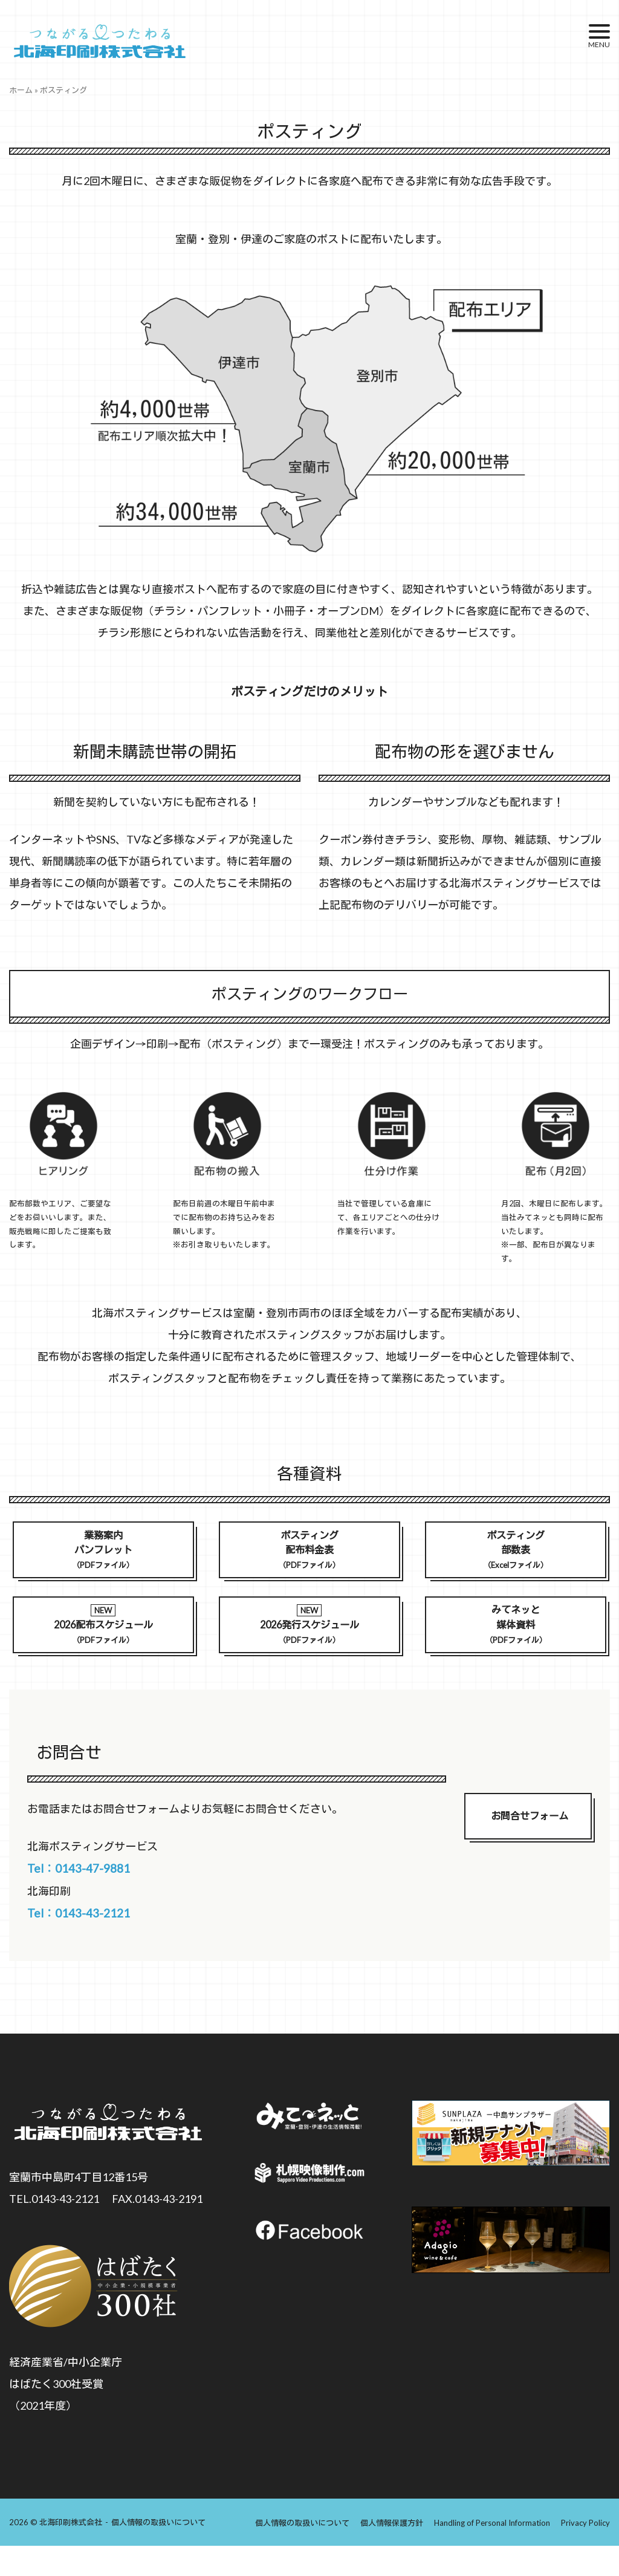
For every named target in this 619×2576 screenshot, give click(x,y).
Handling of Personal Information (492, 2553)
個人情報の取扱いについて (158, 2553)
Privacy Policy (585, 2553)
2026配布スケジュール (103, 1633)
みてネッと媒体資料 (516, 1632)
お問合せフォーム (529, 1837)
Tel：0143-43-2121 (99, 1938)
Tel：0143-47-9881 (99, 1884)
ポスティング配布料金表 (309, 1552)
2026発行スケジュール (309, 1633)
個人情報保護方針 (391, 2553)
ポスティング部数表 (516, 1552)
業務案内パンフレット (103, 1552)
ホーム (21, 90)
